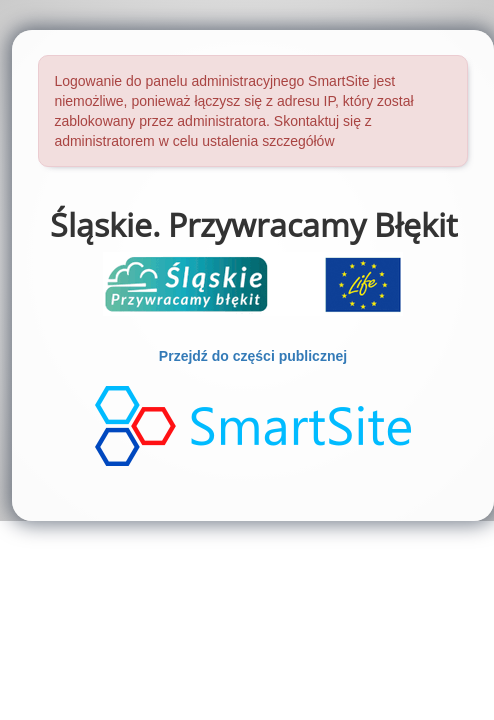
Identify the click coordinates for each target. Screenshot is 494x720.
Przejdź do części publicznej (253, 356)
